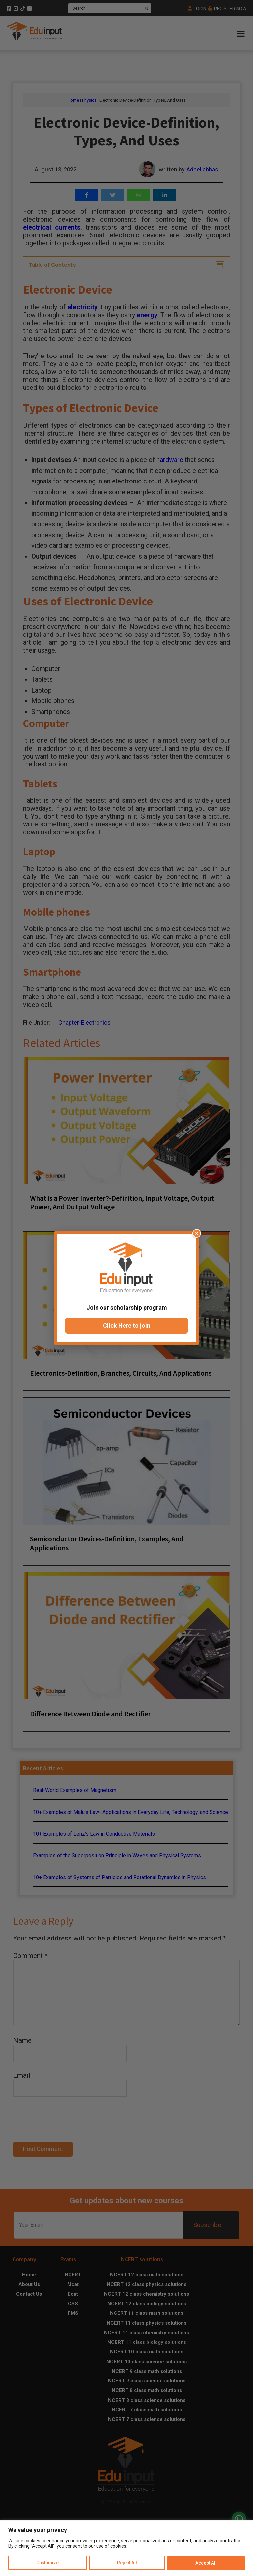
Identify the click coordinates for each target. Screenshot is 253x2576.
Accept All (206, 2563)
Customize (47, 2563)
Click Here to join (126, 1325)
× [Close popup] (196, 1233)
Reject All (127, 2563)
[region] (126, 2548)
